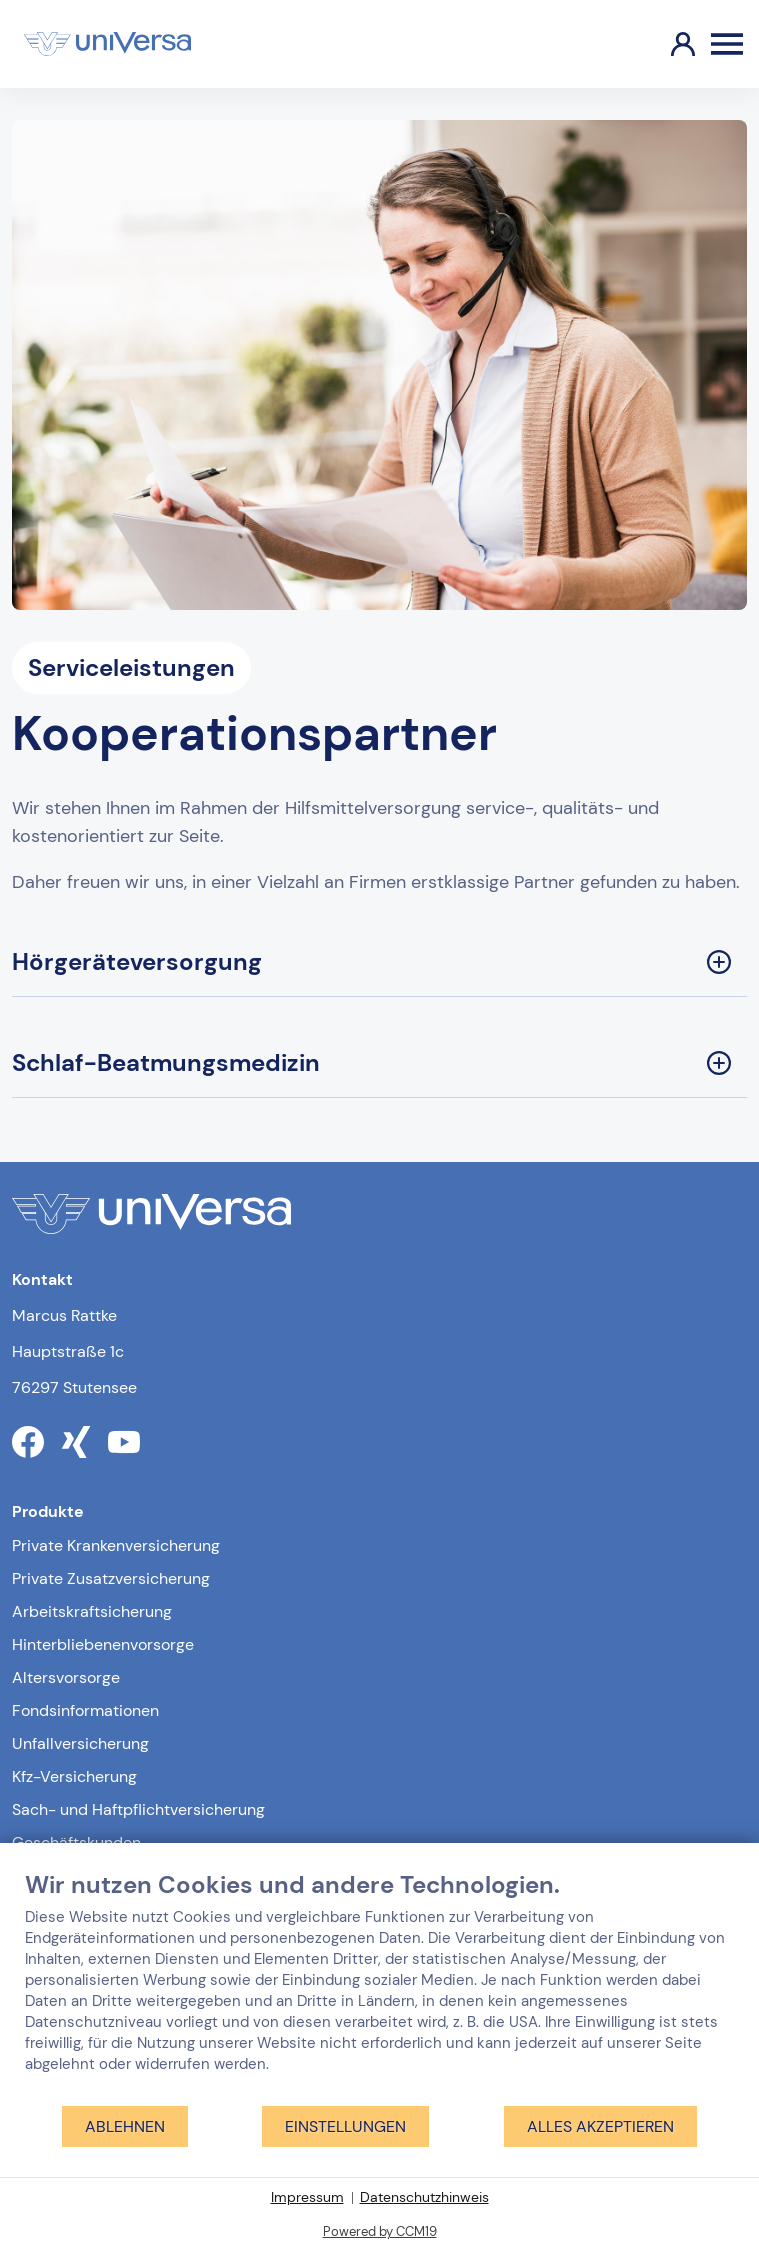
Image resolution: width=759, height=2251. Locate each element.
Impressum (307, 2197)
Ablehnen (125, 2126)
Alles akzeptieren (600, 2126)
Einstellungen (345, 2126)
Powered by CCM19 (380, 2231)
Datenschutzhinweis (424, 2197)
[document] (379, 1987)
